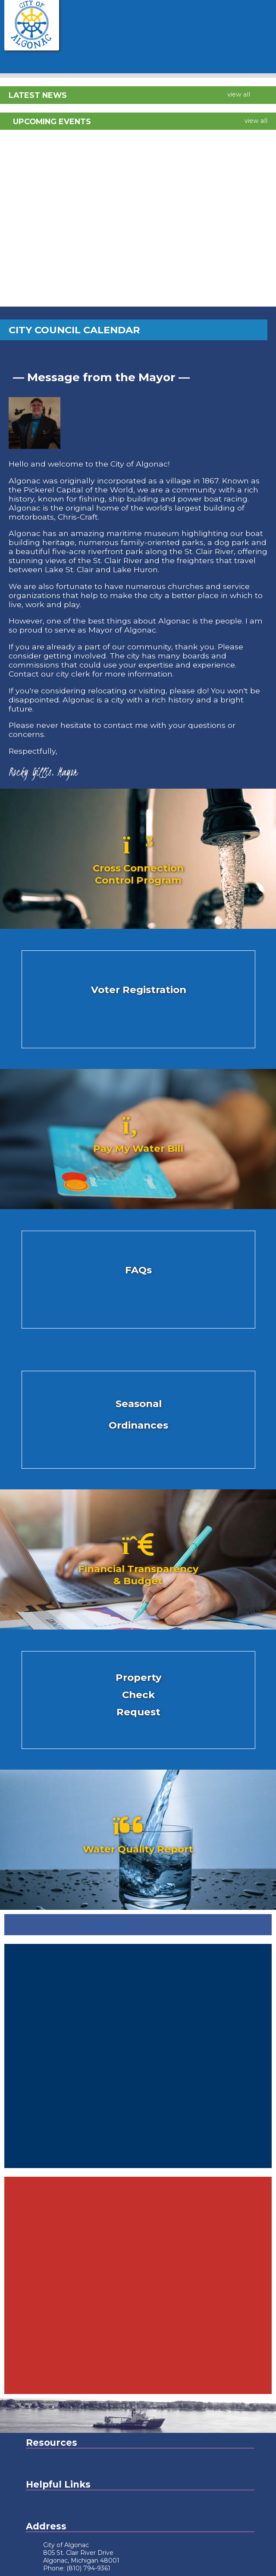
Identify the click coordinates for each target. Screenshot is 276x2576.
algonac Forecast (138, 2163)
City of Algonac (106, 1925)
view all (238, 94)
